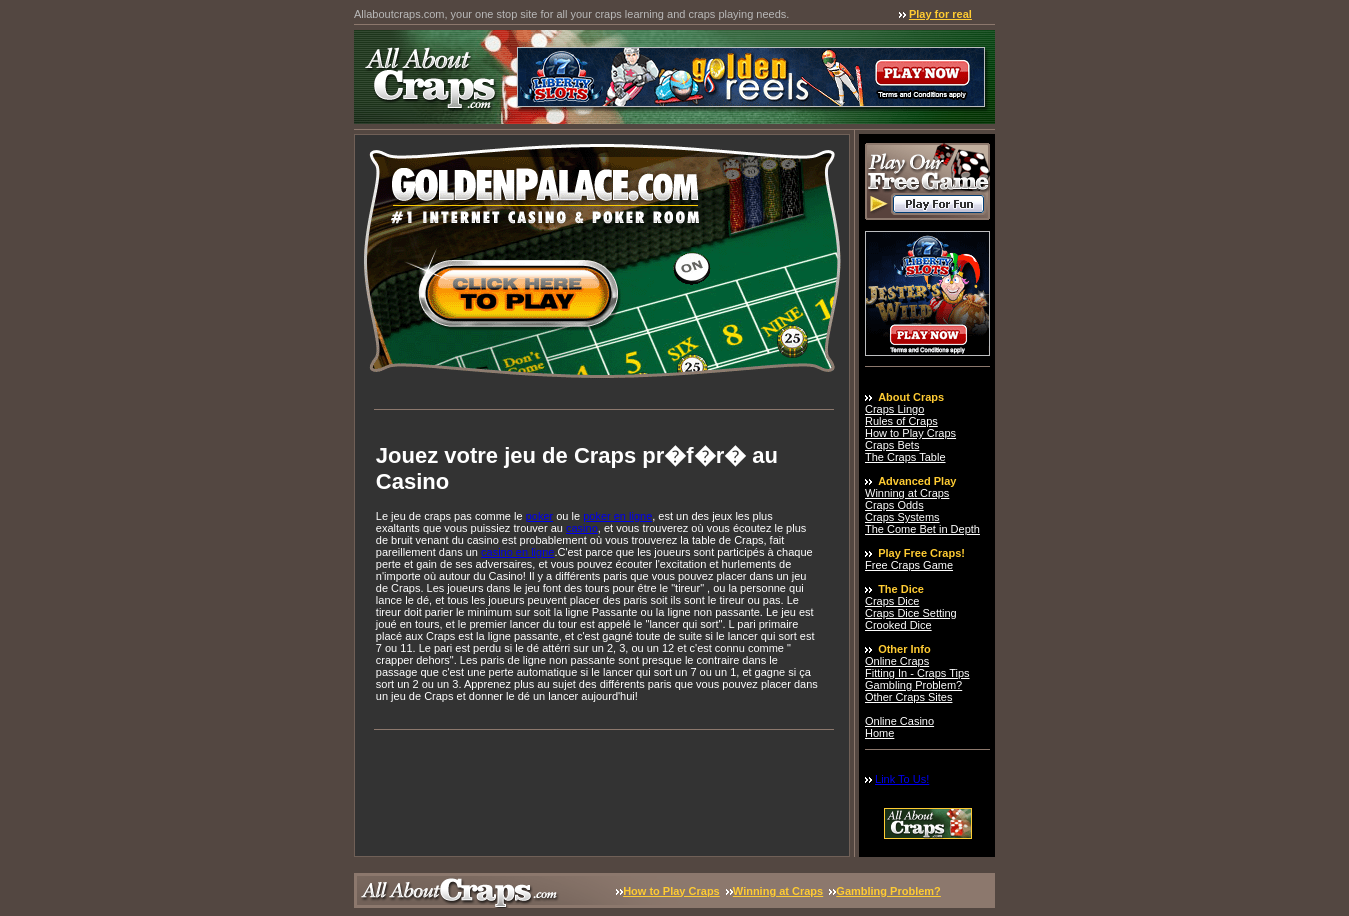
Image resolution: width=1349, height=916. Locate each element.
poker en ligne (617, 516)
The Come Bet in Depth (922, 529)
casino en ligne (517, 552)
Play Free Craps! (921, 553)
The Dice (901, 589)
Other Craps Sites (908, 697)
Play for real (940, 14)
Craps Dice (892, 601)
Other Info (904, 649)
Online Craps (897, 661)
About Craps (911, 397)
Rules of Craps (901, 421)
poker (540, 516)
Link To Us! (902, 779)
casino (582, 528)
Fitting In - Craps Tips (917, 673)
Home (879, 733)
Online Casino (899, 721)
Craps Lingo (894, 409)
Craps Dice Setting (911, 613)
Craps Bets (892, 445)
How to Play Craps (910, 433)
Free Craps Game (909, 565)
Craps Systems (902, 517)
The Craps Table (905, 457)
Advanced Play (917, 481)
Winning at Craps (907, 493)
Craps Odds (894, 505)
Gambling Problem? (913, 685)
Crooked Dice (898, 625)
